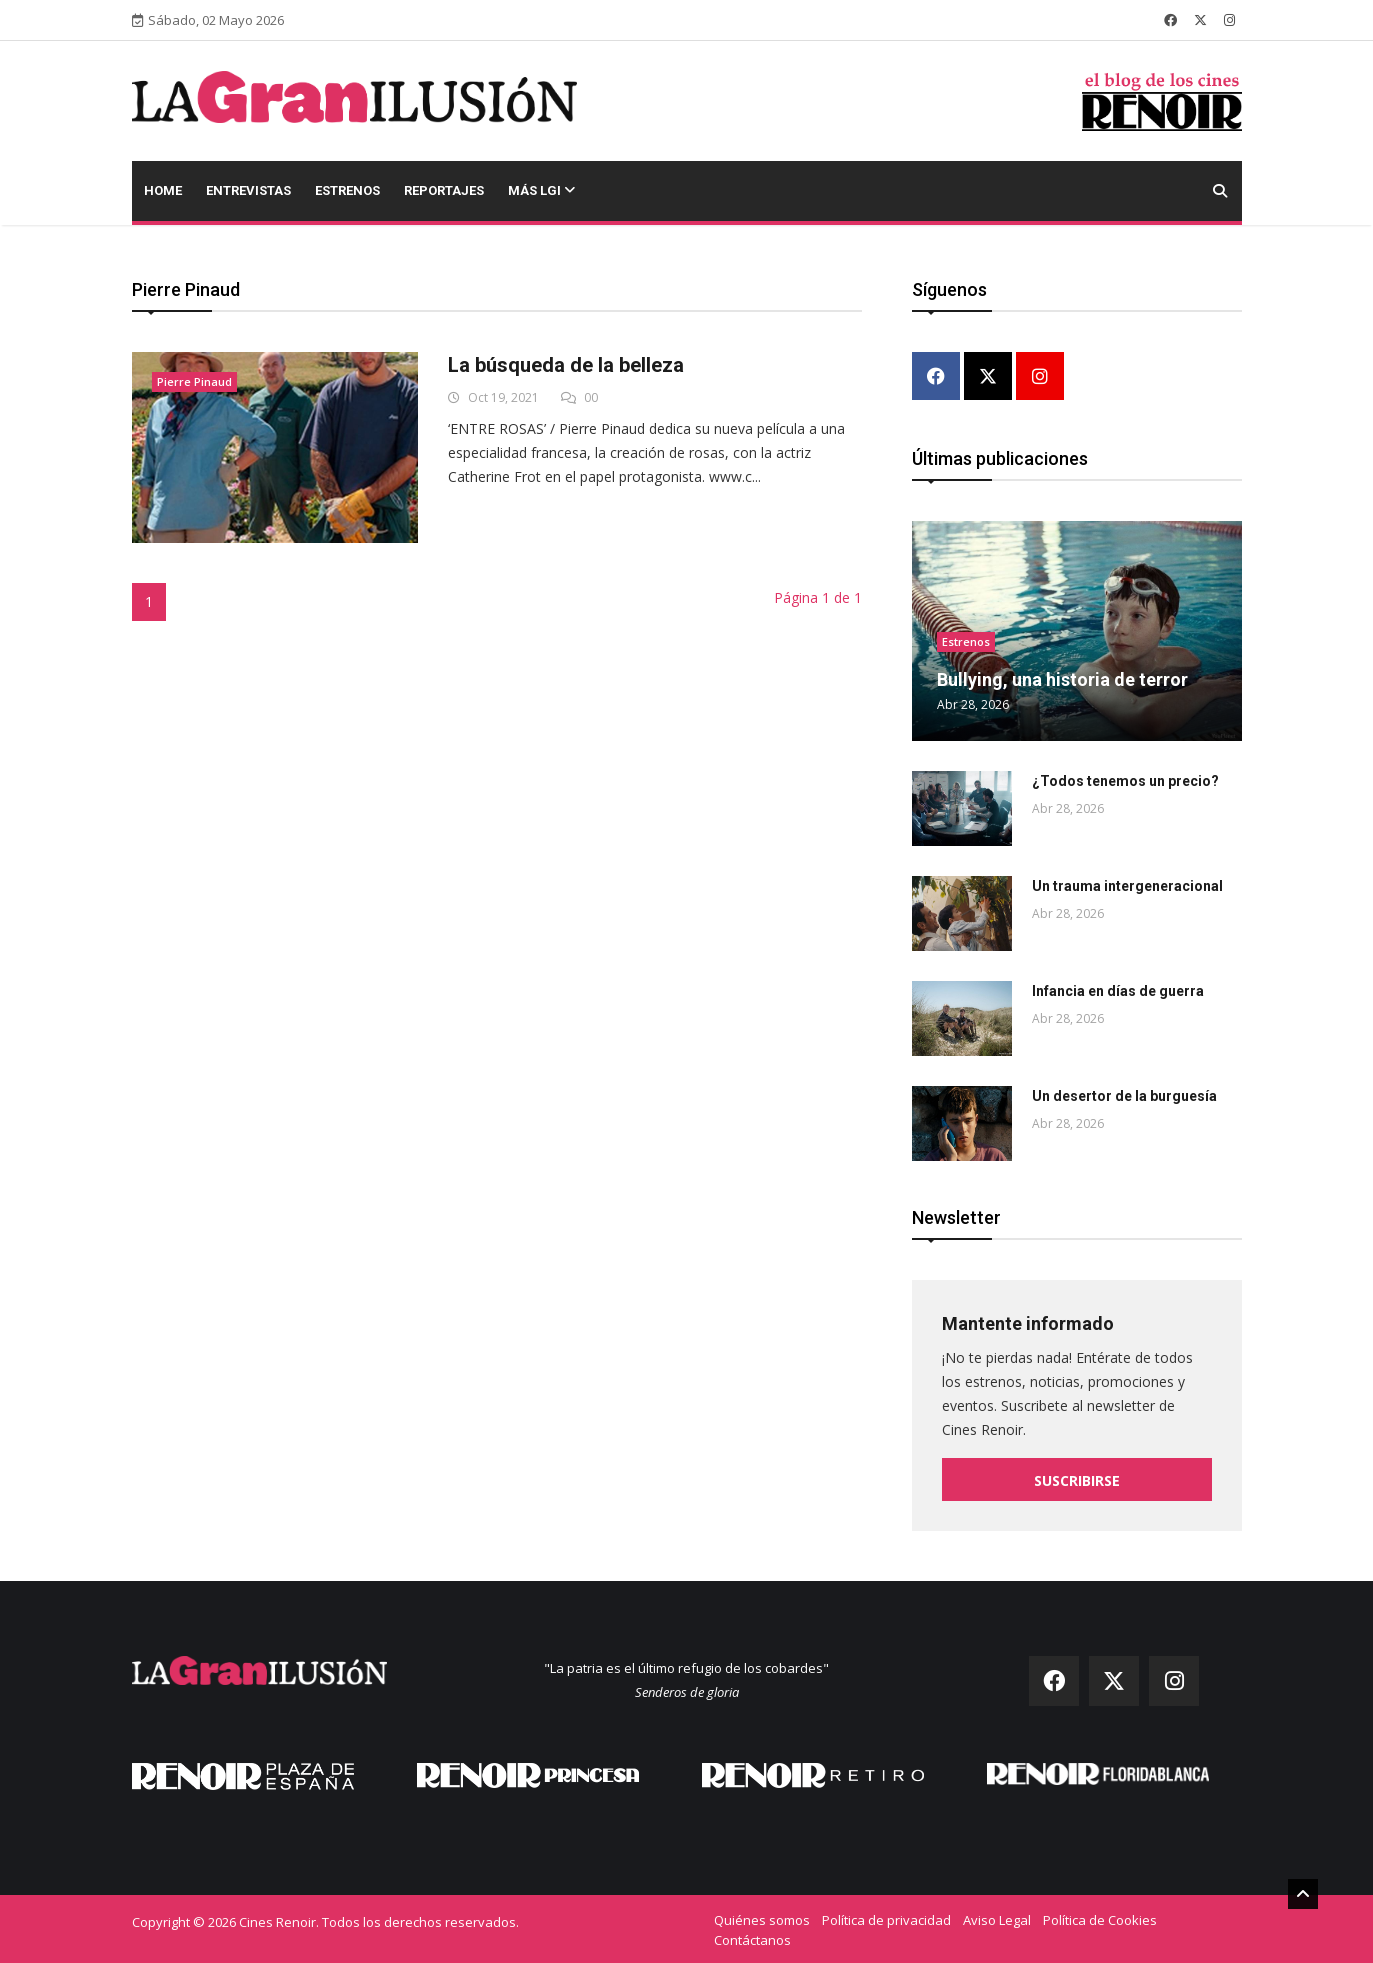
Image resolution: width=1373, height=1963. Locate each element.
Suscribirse (1077, 1478)
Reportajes (444, 190)
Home (163, 190)
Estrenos (347, 190)
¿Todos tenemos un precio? (1125, 779)
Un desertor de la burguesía (1124, 1094)
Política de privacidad (886, 1918)
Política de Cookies (1100, 1918)
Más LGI (541, 190)
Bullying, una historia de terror (1062, 677)
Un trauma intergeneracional (1127, 884)
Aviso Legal (997, 1918)
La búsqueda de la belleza (566, 365)
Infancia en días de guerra (1118, 989)
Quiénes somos (762, 1918)
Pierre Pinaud (194, 381)
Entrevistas (248, 190)
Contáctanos (752, 1938)
